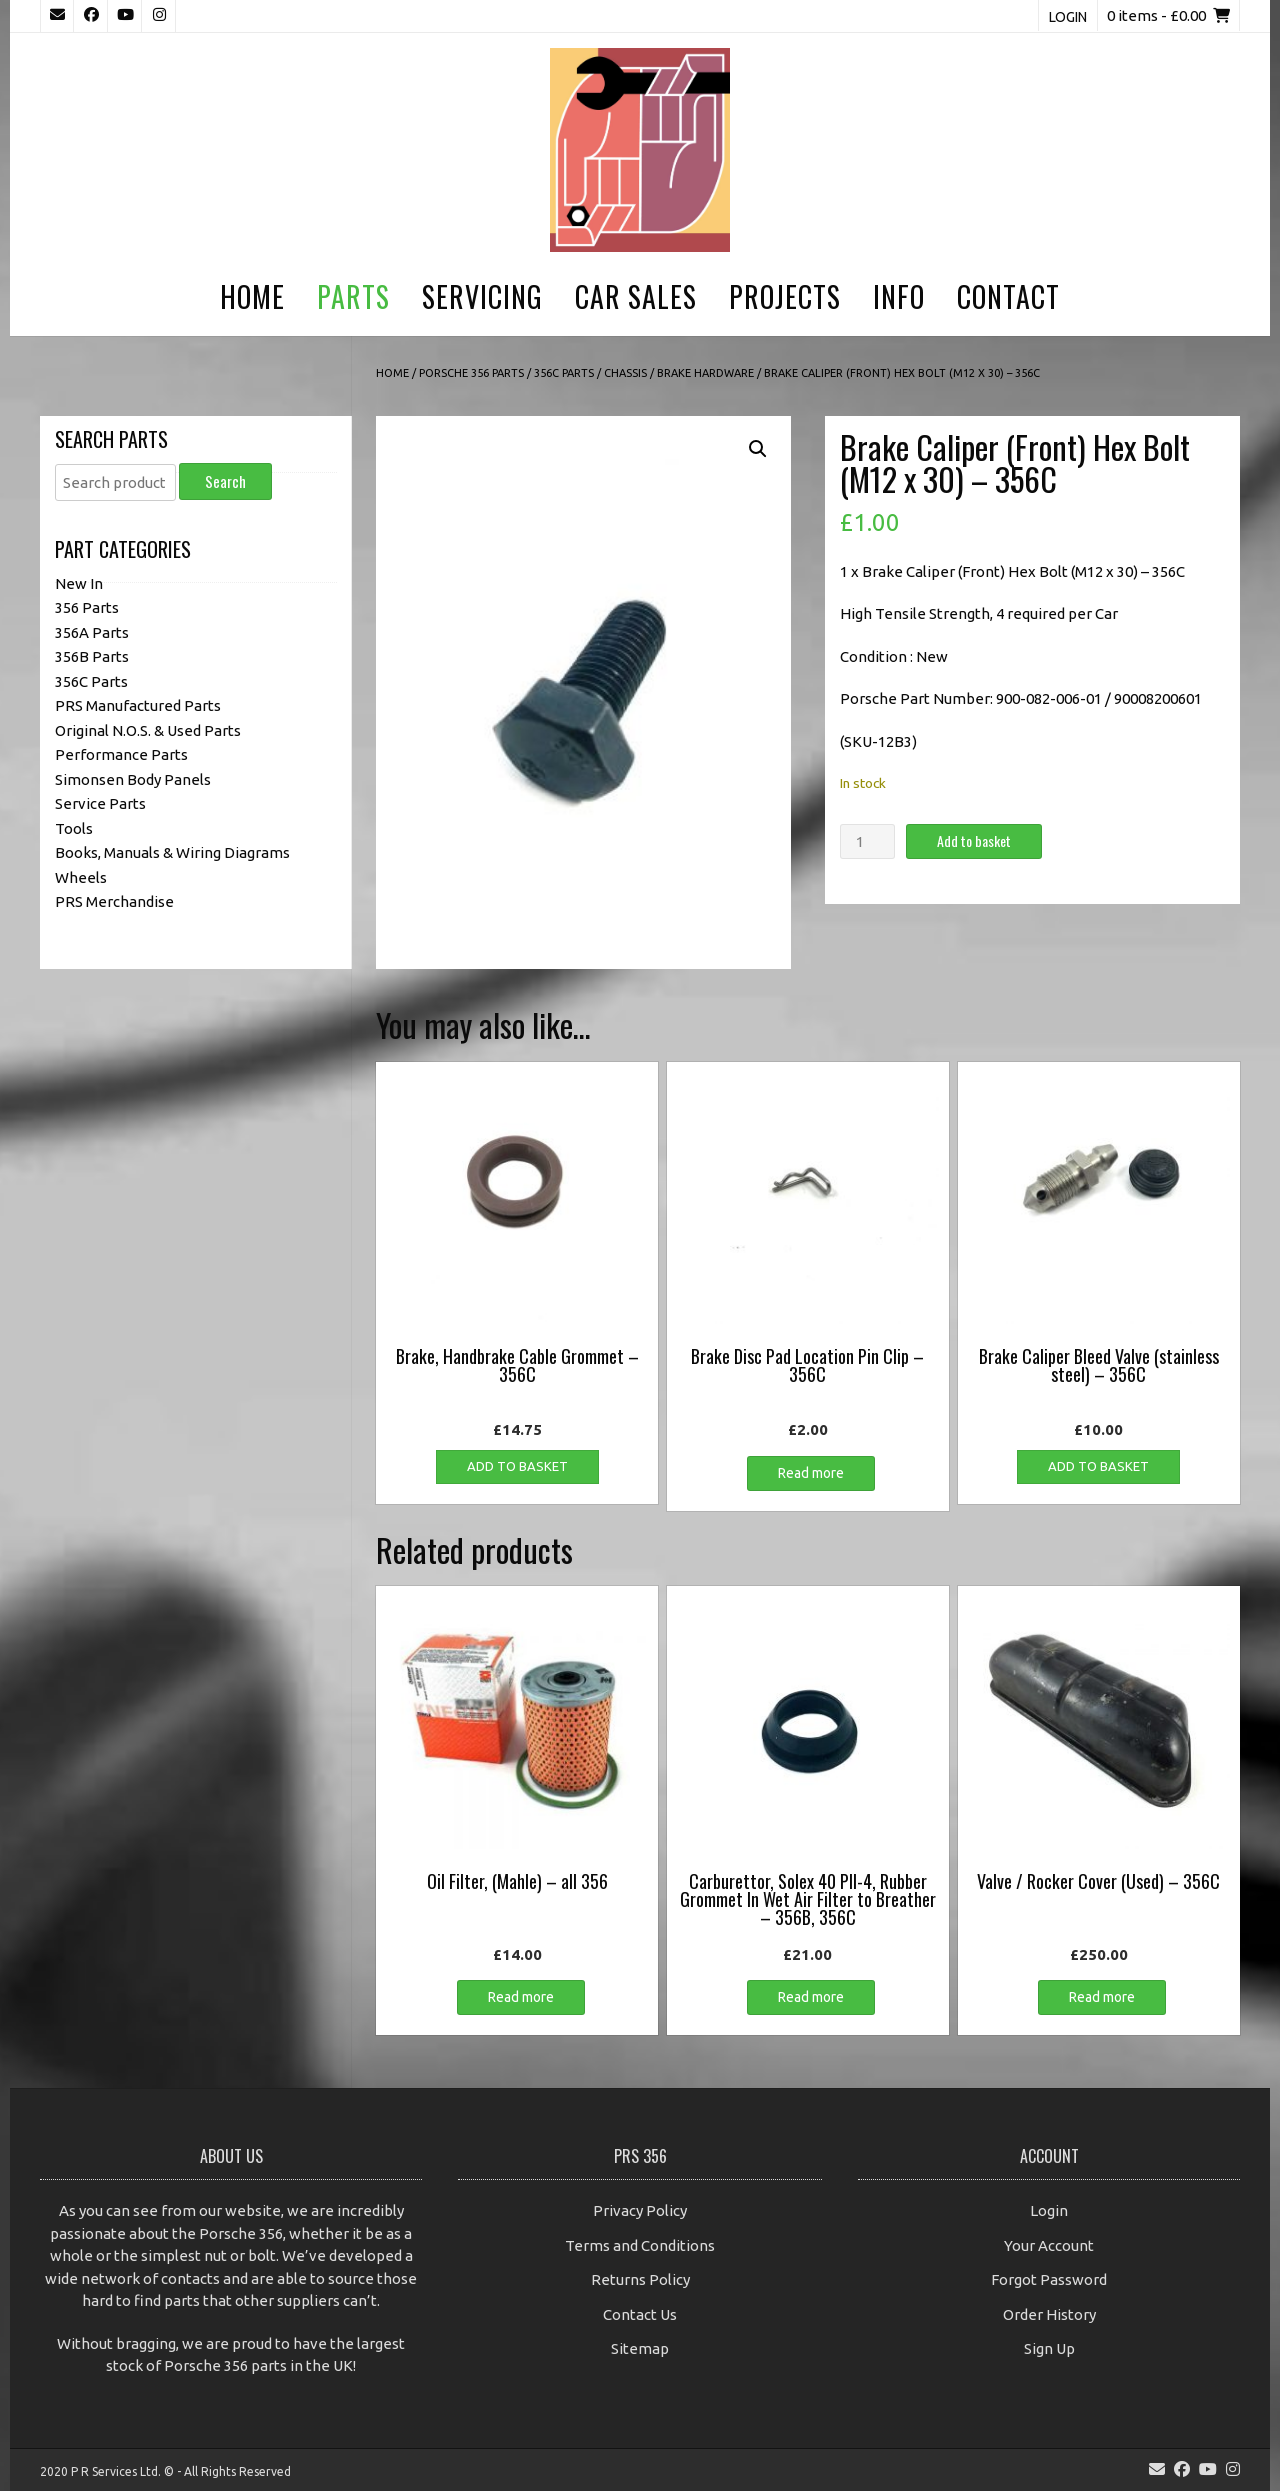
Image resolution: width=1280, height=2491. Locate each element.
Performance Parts (121, 754)
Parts (353, 296)
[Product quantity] (867, 841)
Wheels (81, 877)
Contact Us (640, 2314)
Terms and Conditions (640, 2245)
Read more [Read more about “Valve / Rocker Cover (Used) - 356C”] (1102, 1997)
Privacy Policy (640, 2210)
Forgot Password (1049, 2279)
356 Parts (87, 607)
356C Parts (564, 373)
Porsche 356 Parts (471, 373)
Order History (1049, 2314)
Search (225, 481)
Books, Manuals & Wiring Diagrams (172, 852)
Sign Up (1049, 2348)
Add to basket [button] (517, 1466)
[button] (758, 449)
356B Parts (92, 656)
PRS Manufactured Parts (138, 705)
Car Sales (636, 296)
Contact (1008, 296)
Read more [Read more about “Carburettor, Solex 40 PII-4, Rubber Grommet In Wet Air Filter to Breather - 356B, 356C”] (811, 1997)
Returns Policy (640, 2279)
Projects (785, 296)
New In (79, 583)
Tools (74, 828)
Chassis (625, 373)
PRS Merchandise (114, 901)
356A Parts (92, 632)
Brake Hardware (705, 373)
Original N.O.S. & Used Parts (148, 730)
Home (252, 296)
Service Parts (100, 803)
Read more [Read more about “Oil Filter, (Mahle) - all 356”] (521, 1997)
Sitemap (640, 2348)
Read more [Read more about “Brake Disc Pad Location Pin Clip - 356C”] (811, 1473)
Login (1068, 17)
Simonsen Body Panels (133, 779)
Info (899, 296)
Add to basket (974, 840)
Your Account (1049, 2245)
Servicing (482, 296)
